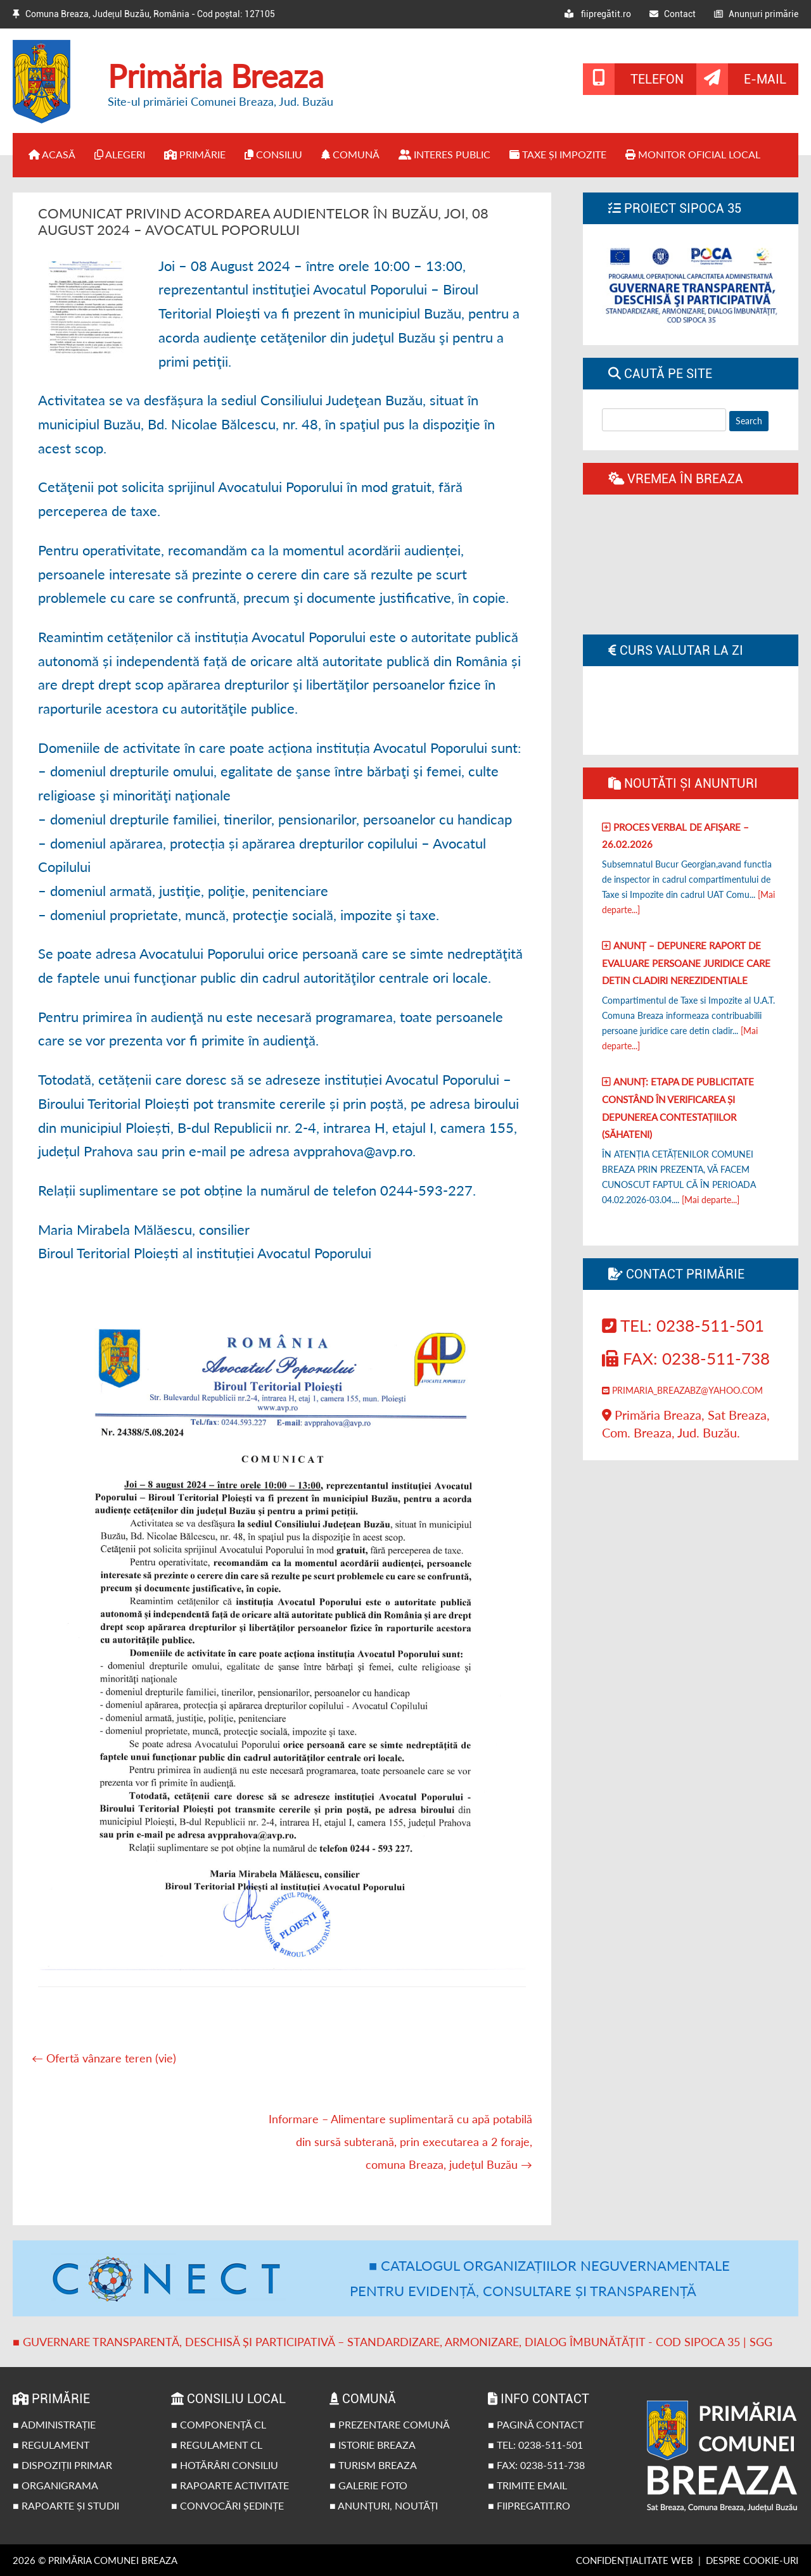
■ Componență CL (218, 2424)
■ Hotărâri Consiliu (224, 2465)
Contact (672, 14)
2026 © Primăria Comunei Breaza (95, 2560)
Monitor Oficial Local (692, 154)
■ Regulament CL (216, 2445)
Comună (350, 154)
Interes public (444, 154)
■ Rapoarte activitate (230, 2485)
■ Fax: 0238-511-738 (536, 2465)
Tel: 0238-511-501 (683, 1325)
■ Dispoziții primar (62, 2465)
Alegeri (119, 154)
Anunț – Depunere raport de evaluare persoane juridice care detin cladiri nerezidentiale (686, 963)
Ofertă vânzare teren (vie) (104, 2058)
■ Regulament (51, 2445)
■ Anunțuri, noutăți (383, 2505)
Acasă (52, 154)
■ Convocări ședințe (227, 2505)
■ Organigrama (55, 2485)
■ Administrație (54, 2424)
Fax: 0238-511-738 (686, 1358)
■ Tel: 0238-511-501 (535, 2445)
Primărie (195, 154)
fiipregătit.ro (598, 14)
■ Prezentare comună (389, 2424)
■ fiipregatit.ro (529, 2505)
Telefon (657, 79)
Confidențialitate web (634, 2560)
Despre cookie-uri (752, 2560)
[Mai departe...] (710, 1199)
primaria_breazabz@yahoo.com (682, 1390)
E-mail (765, 79)
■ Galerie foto (368, 2485)
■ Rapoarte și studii (66, 2505)
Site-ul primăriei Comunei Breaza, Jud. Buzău (220, 101)
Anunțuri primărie (756, 14)
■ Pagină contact (536, 2424)
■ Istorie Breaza (372, 2445)
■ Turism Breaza (373, 2465)
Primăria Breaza (216, 76)
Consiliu (273, 154)
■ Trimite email (527, 2485)
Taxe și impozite (557, 154)
